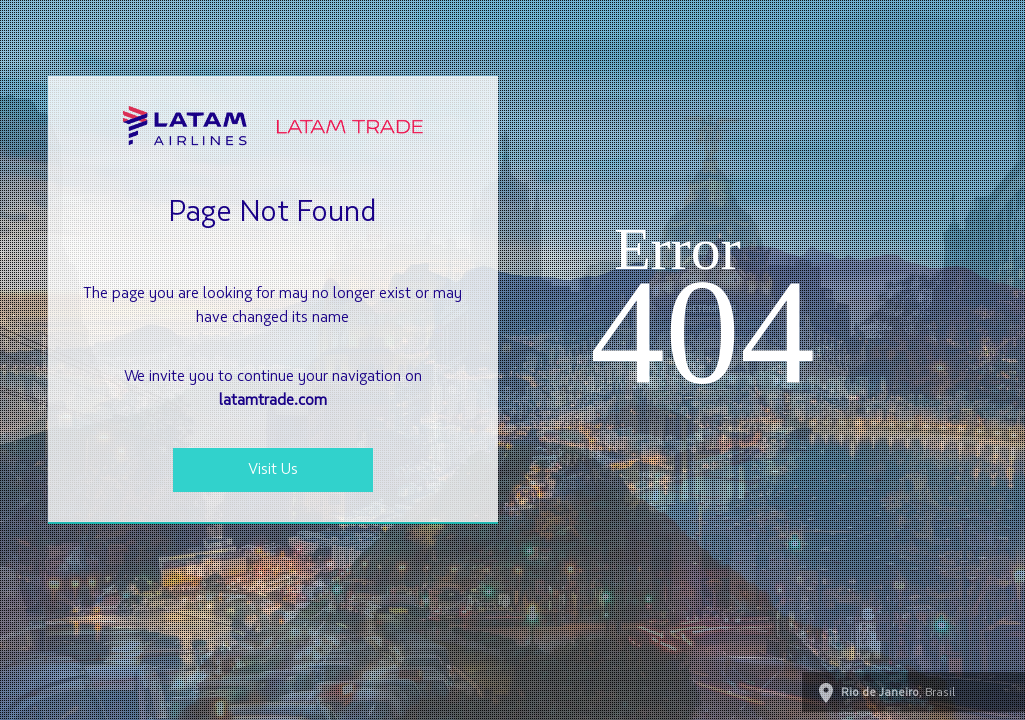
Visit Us (273, 470)
